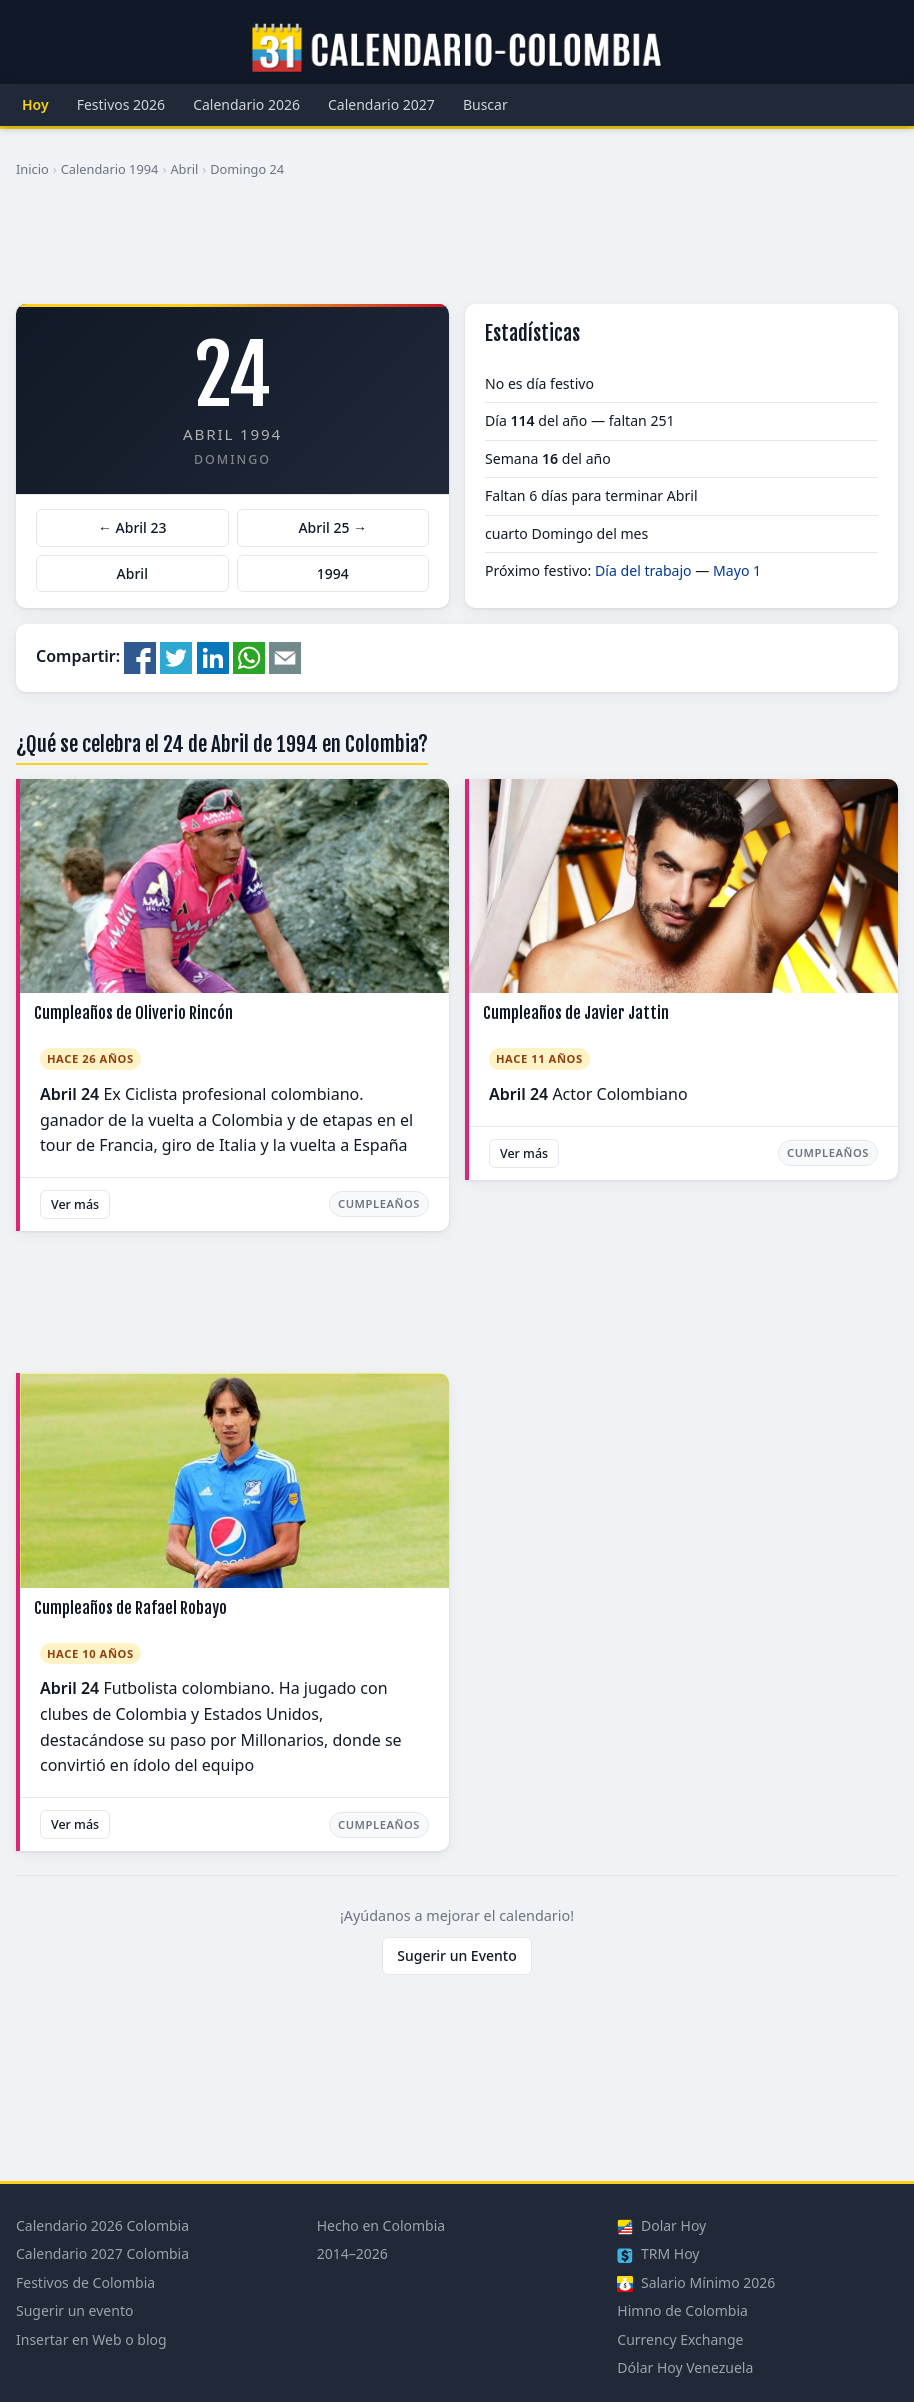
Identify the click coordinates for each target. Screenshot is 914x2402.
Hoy (35, 104)
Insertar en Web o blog (91, 2339)
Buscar (485, 104)
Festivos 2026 (121, 104)
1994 (333, 573)
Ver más (75, 1204)
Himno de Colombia (682, 2310)
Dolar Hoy (661, 2225)
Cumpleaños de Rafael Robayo (130, 1608)
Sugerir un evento (74, 2310)
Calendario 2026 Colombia (102, 2225)
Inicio (32, 169)
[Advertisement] (457, 249)
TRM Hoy (658, 2253)
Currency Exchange (680, 2339)
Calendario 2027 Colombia (102, 2253)
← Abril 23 (132, 527)
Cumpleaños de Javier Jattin (576, 1013)
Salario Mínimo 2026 (696, 2282)
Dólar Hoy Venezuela (685, 2367)
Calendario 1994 (110, 169)
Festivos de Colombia (85, 2282)
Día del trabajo (643, 570)
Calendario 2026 (246, 104)
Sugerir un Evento (457, 1955)
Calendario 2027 (381, 104)
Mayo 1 (737, 570)
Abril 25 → (332, 527)
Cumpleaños (379, 1203)
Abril (184, 169)
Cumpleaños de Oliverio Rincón (133, 1013)
